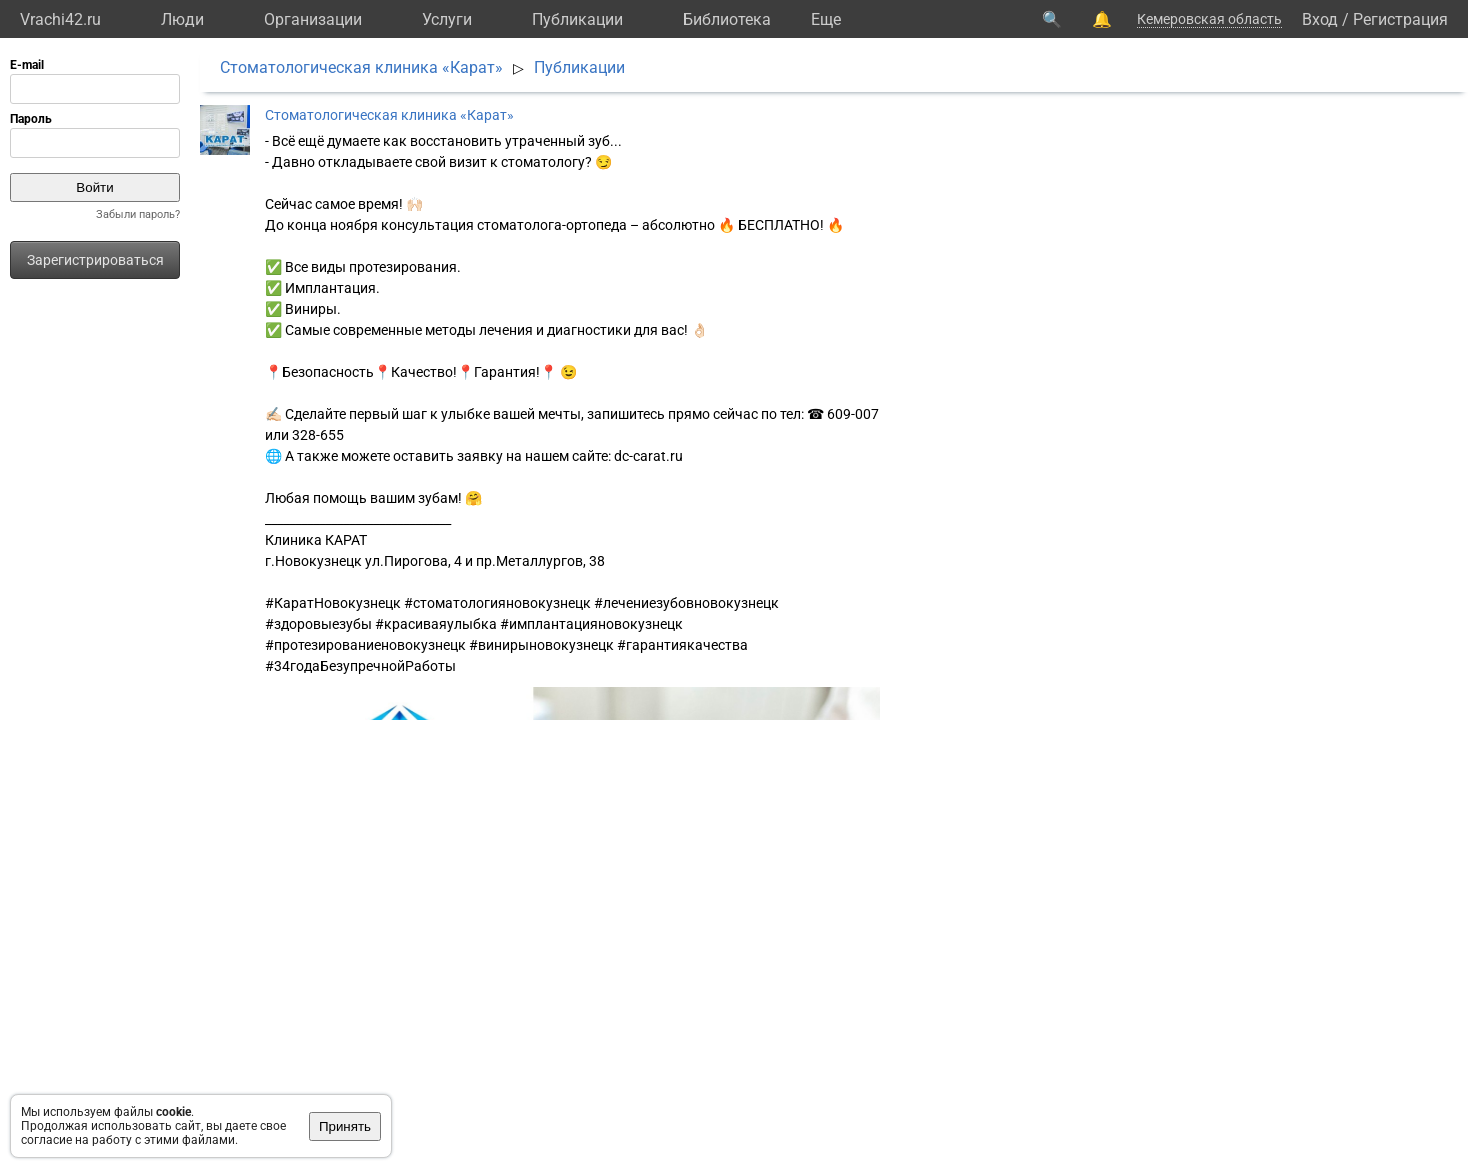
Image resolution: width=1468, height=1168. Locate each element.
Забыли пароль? (138, 214)
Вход (1320, 19)
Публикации (577, 19)
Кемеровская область (1209, 19)
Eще (826, 19)
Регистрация (1400, 19)
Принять (345, 1126)
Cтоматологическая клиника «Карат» (361, 67)
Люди (182, 19)
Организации (313, 19)
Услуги (447, 19)
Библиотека (727, 19)
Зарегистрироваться (95, 260)
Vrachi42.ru (60, 19)
